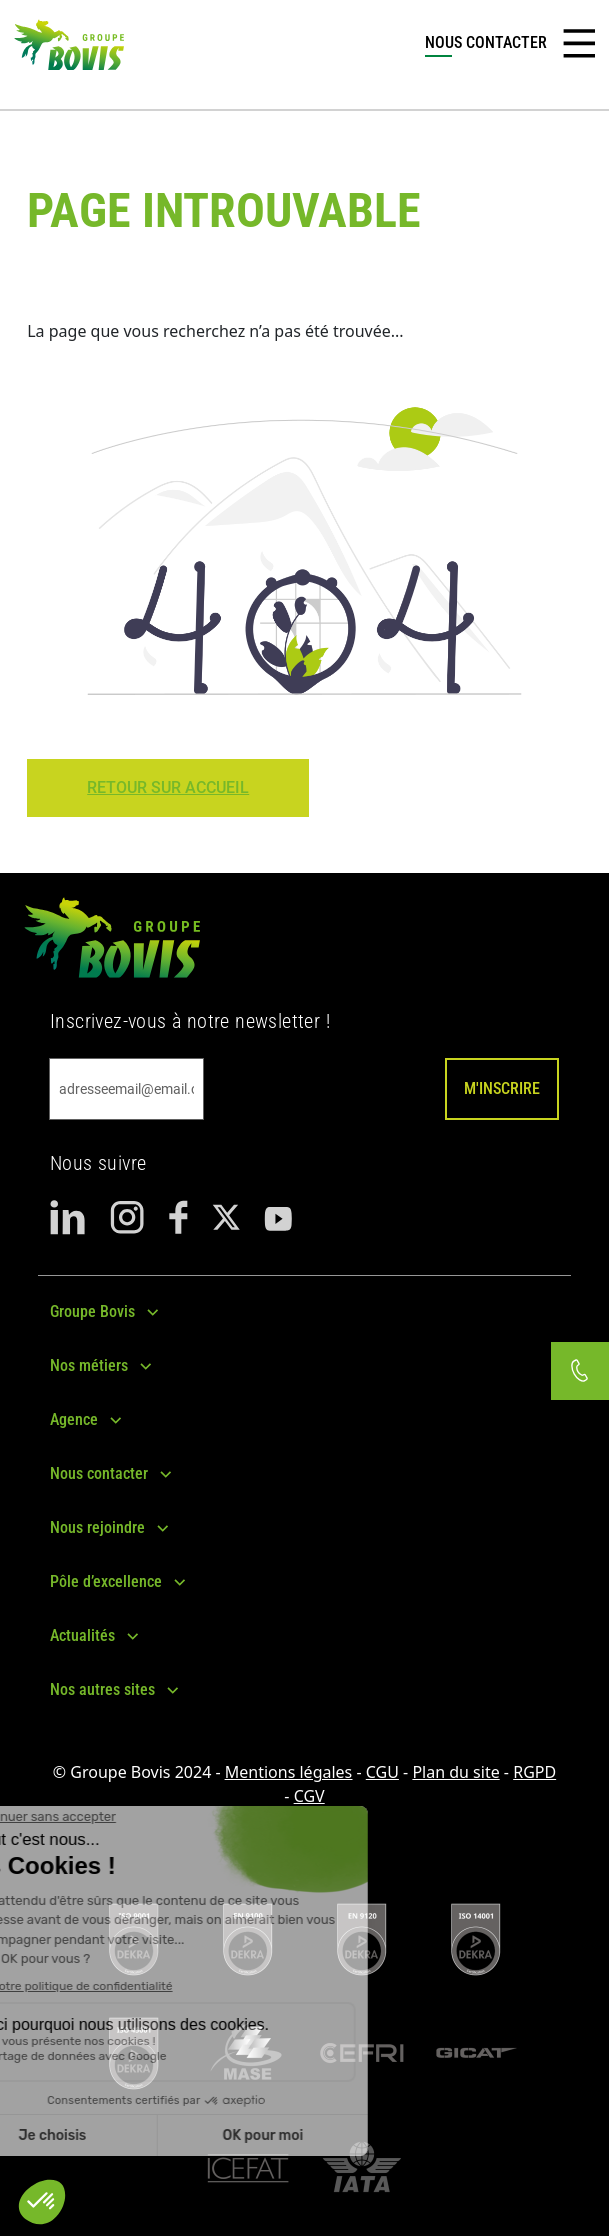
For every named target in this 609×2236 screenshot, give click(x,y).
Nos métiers (89, 1365)
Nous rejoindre (97, 1527)
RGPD (534, 1772)
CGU (382, 1772)
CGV (309, 1796)
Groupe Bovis (92, 1311)
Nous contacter (99, 1473)
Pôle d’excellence (106, 1581)
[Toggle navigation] (579, 44)
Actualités (82, 1635)
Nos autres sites (102, 1689)
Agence (74, 1419)
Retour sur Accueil (168, 787)
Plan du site (455, 1772)
